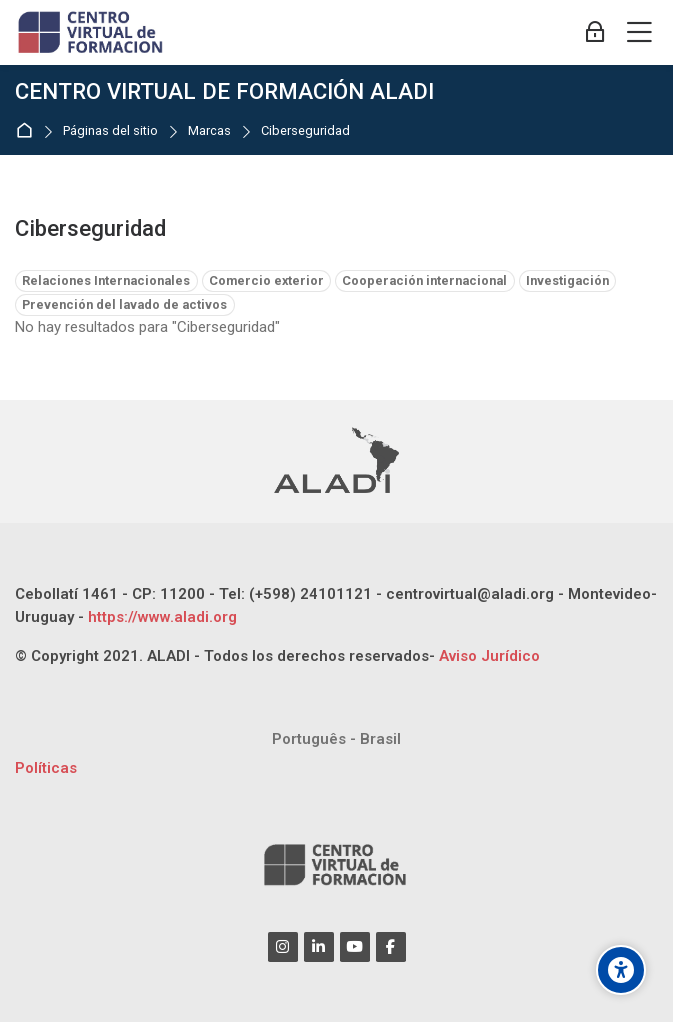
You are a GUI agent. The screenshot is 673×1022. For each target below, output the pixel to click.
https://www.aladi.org (160, 617)
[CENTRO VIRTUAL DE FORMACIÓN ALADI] (92, 33)
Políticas (46, 768)
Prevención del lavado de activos (124, 304)
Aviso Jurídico (489, 656)
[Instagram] (283, 947)
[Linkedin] (319, 947)
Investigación (567, 280)
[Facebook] (391, 947)
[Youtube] (355, 947)
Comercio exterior (266, 280)
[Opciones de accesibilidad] (621, 970)
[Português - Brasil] (336, 739)
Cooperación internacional (424, 280)
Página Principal (28, 131)
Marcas (209, 131)
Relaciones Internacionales (106, 280)
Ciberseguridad (305, 131)
